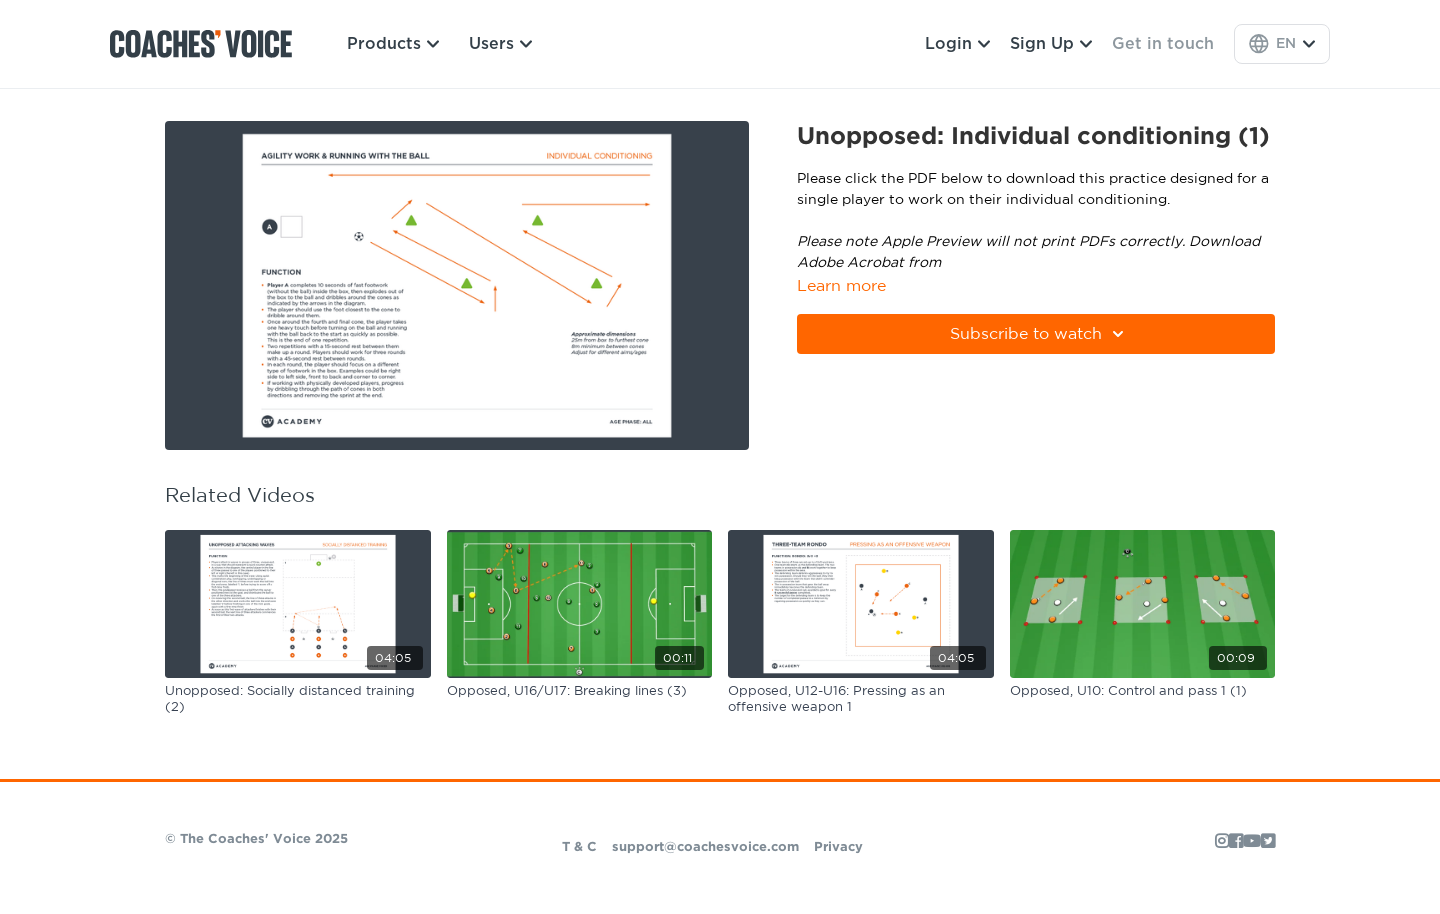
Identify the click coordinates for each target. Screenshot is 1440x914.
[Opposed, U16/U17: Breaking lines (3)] (580, 692)
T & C (579, 847)
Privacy (838, 847)
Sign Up (1051, 44)
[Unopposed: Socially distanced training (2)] (298, 699)
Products (393, 44)
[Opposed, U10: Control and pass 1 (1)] (1143, 692)
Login (957, 44)
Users (500, 44)
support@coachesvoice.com (705, 847)
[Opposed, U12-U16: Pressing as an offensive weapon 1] (861, 699)
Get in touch (1163, 44)
